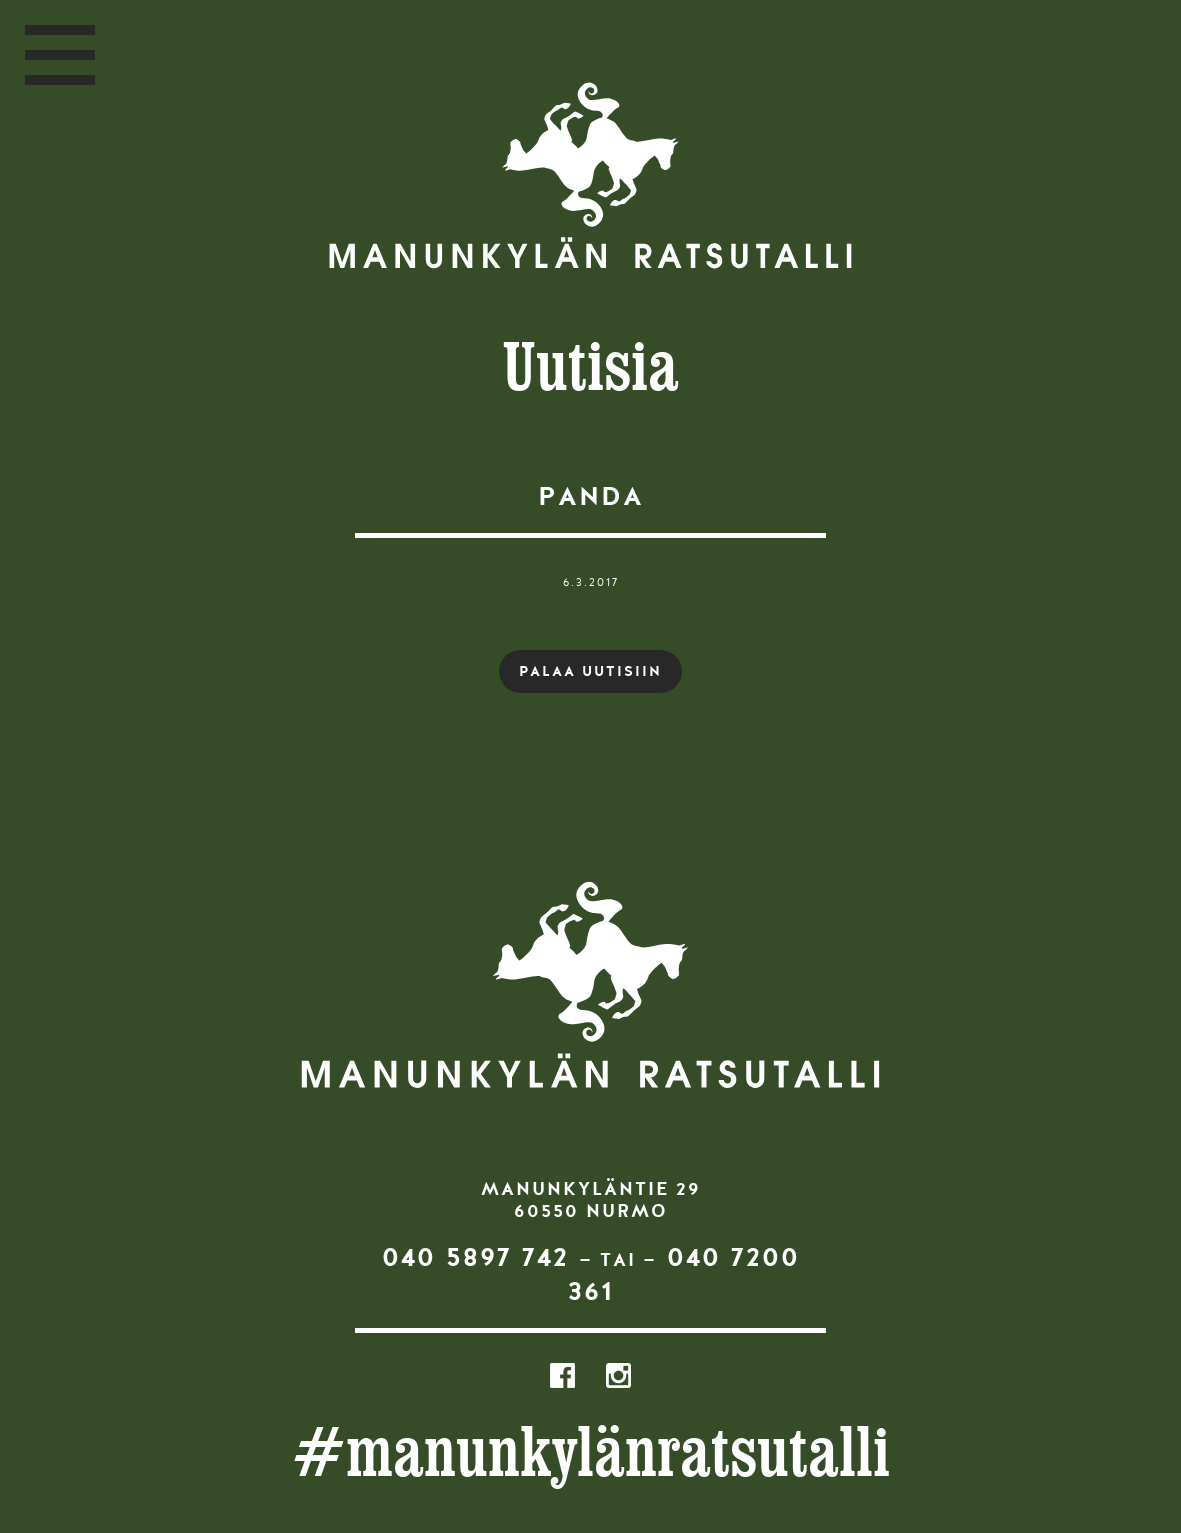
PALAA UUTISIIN (590, 671)
